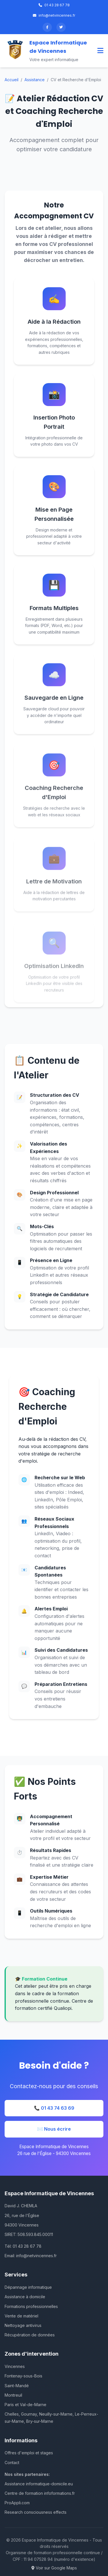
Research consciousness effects (36, 2512)
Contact (12, 2462)
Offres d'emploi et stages (29, 2452)
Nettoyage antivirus (23, 2325)
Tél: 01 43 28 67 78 (23, 2246)
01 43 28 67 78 (54, 5)
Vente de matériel (21, 2315)
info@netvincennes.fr (54, 15)
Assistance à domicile (25, 2296)
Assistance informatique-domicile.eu (39, 2483)
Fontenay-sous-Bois (23, 2375)
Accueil (11, 79)
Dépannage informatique (28, 2287)
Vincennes (15, 2366)
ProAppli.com (17, 2502)
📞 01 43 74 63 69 (54, 2108)
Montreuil (13, 2395)
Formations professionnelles (31, 2306)
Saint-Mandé (17, 2385)
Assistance (34, 79)
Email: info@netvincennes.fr (31, 2255)
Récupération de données (30, 2334)
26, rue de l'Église (22, 2215)
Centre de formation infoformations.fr (40, 2493)
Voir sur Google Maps (54, 2567)
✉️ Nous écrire (54, 2129)
